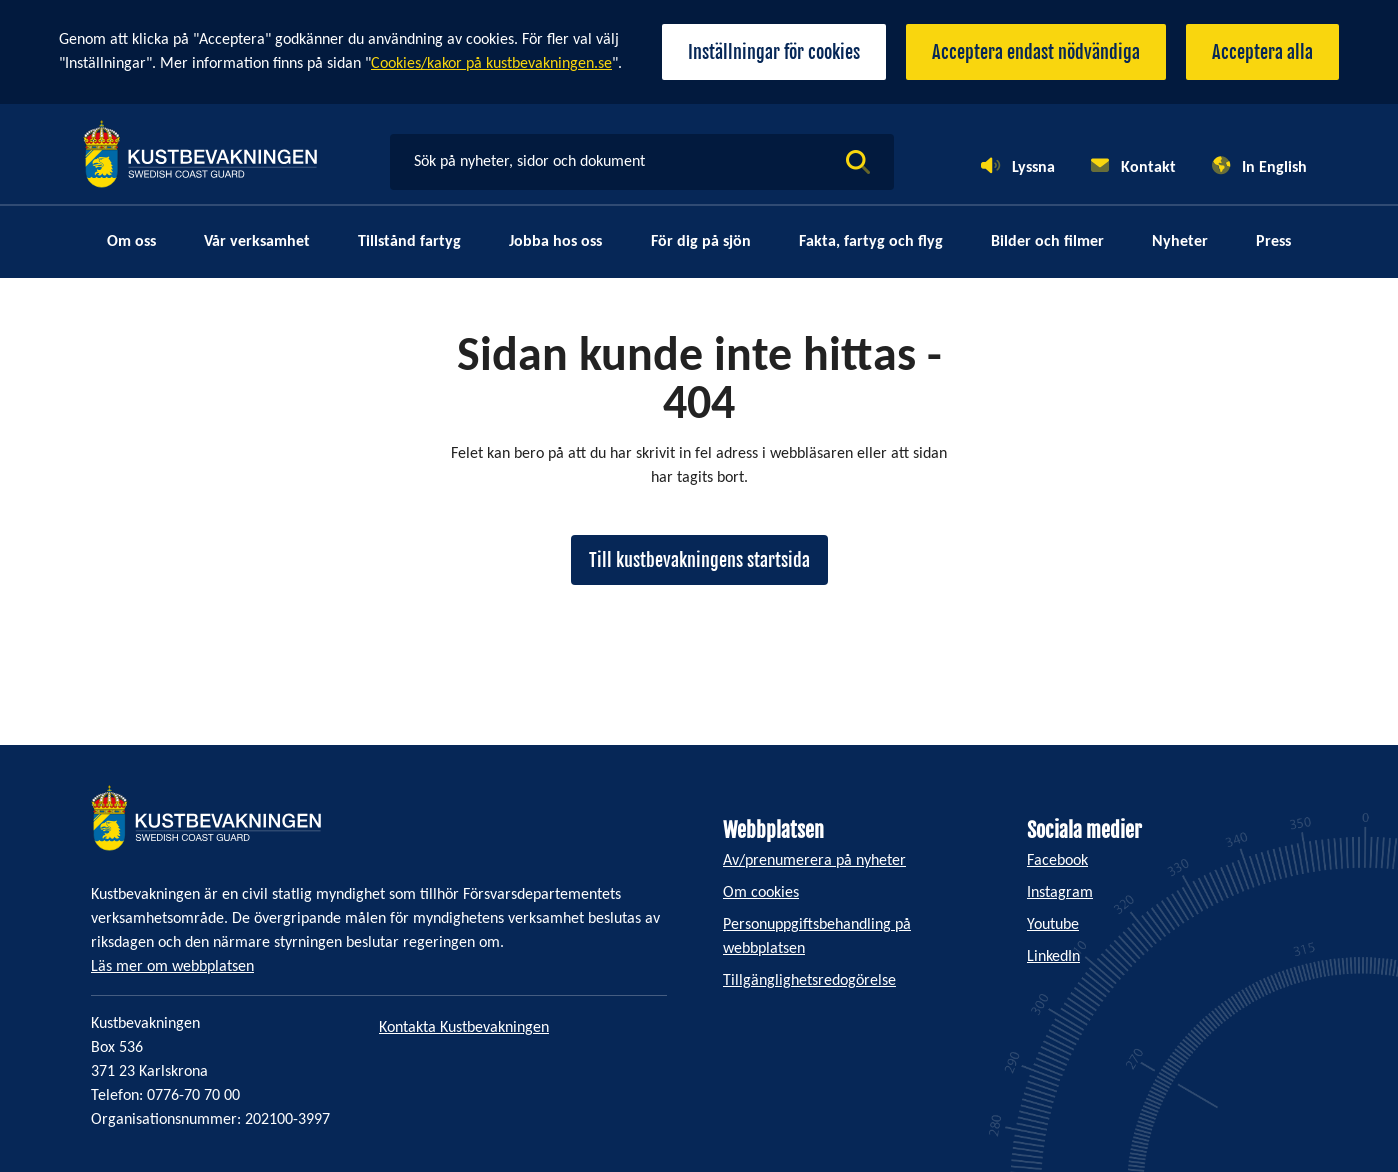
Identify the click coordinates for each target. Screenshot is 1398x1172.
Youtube (1053, 925)
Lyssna (1033, 168)
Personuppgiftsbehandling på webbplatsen (817, 937)
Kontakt (1148, 168)
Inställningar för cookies (774, 52)
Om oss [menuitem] (131, 242)
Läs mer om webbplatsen (172, 967)
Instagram (1060, 893)
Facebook (1057, 861)
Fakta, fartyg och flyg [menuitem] (871, 242)
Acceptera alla (1262, 52)
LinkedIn (1053, 957)
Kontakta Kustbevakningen (464, 1028)
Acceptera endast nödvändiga (1036, 52)
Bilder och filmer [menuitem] (1047, 242)
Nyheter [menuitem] (1180, 242)
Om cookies (761, 893)
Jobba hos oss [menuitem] (555, 242)
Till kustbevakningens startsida (699, 560)
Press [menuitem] (1273, 242)
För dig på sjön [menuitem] (701, 242)
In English (1274, 168)
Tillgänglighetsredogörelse (809, 981)
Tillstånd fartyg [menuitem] (409, 242)
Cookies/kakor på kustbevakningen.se (491, 64)
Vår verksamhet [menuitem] (257, 242)
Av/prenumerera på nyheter (814, 861)
